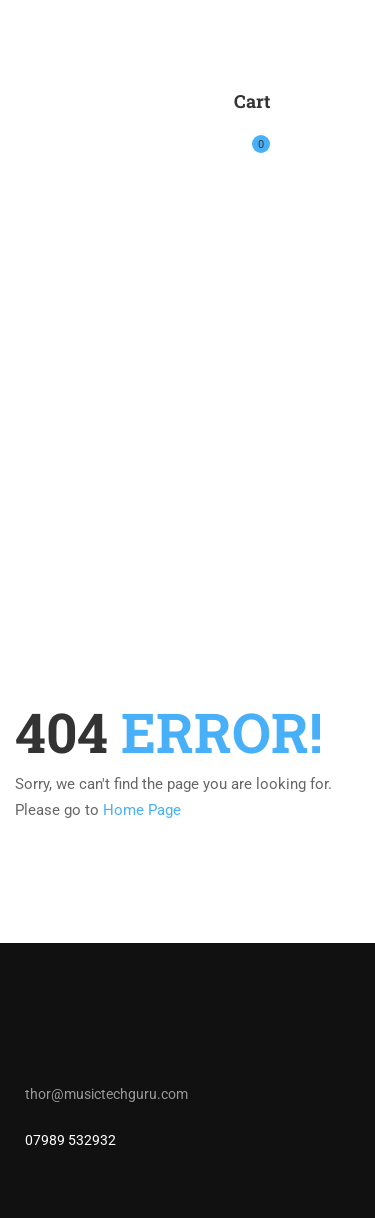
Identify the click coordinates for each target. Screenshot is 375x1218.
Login (297, 133)
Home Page (142, 810)
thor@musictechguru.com (106, 1094)
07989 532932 (70, 1140)
